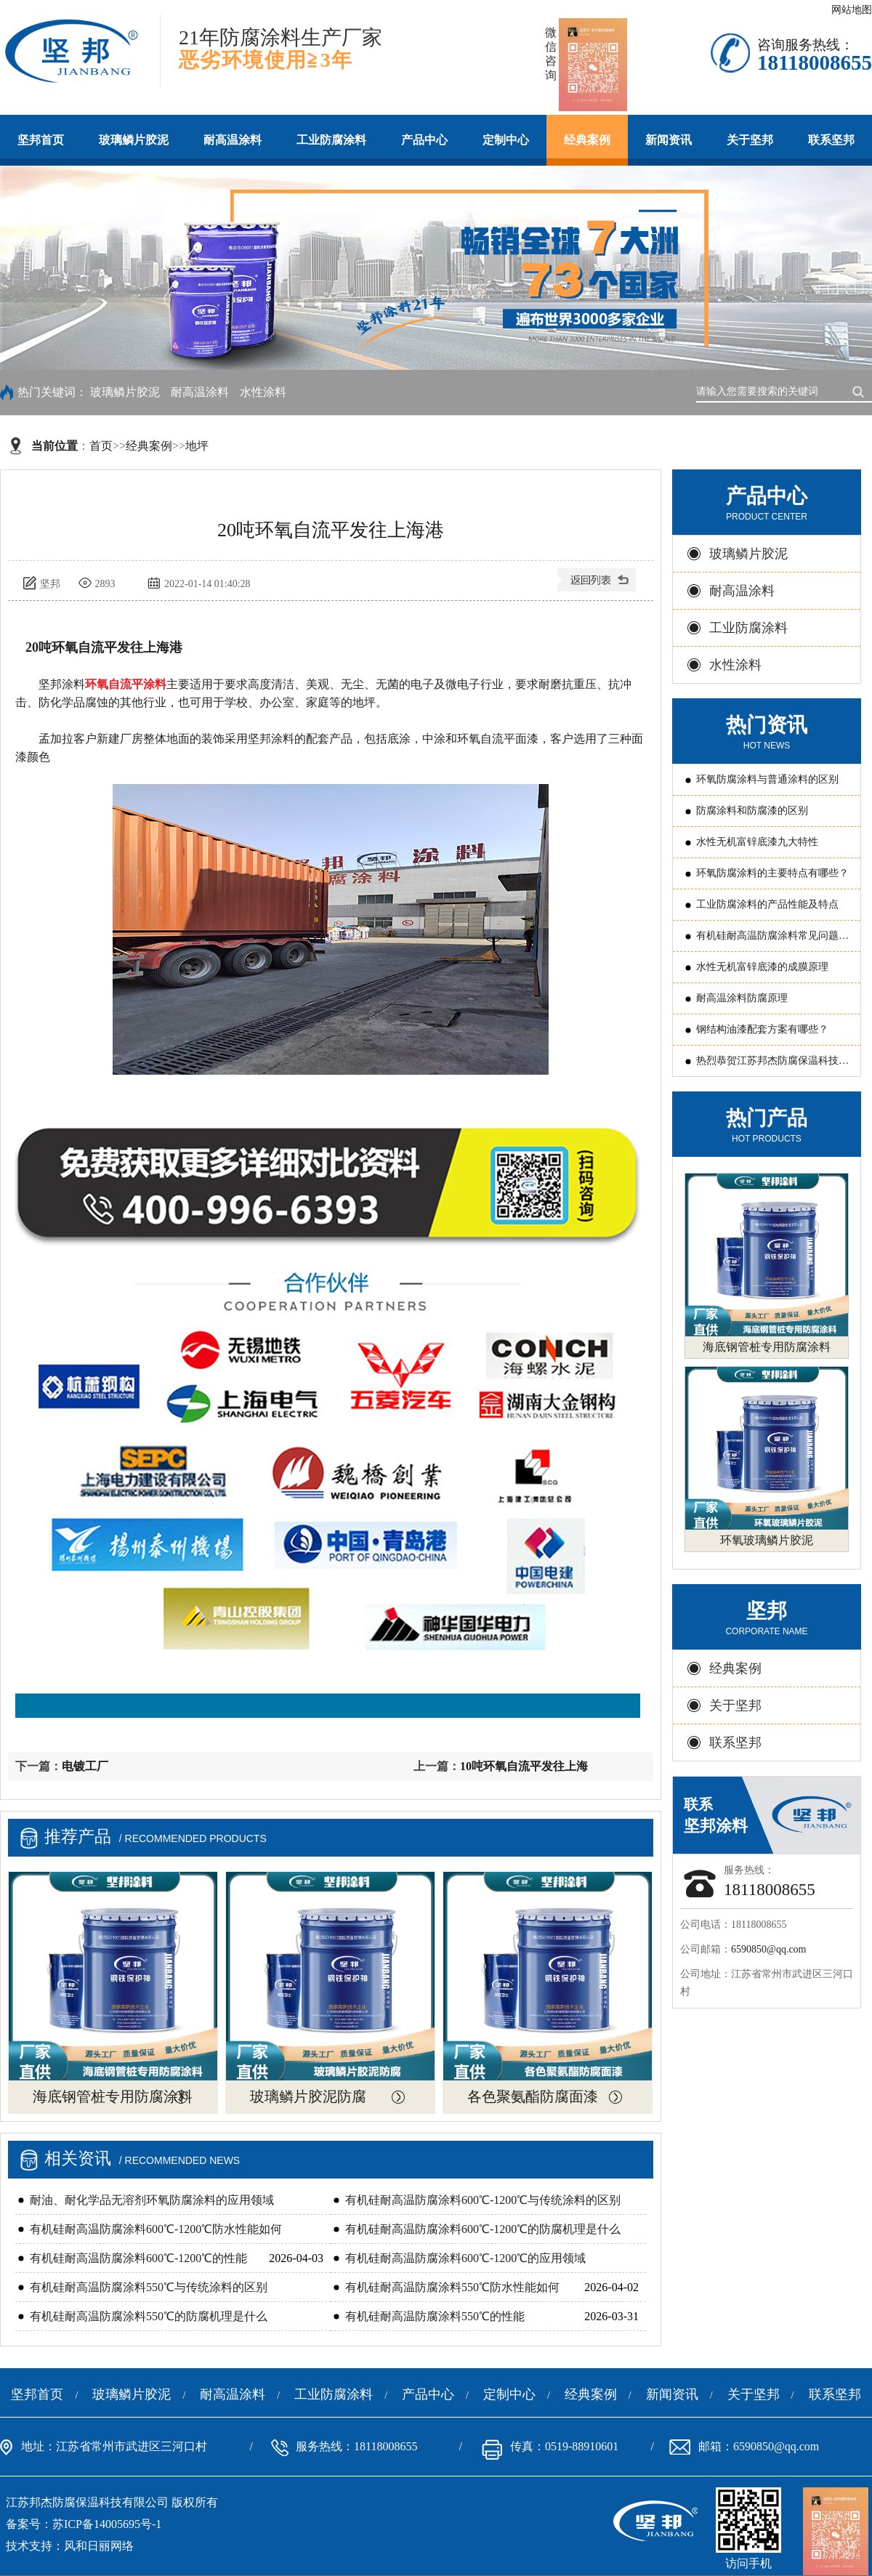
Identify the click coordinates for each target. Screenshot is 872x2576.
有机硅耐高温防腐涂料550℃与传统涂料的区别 (148, 2287)
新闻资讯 (668, 140)
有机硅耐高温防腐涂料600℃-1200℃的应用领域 (465, 2258)
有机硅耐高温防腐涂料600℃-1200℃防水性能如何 (156, 2229)
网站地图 (851, 9)
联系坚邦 (831, 140)
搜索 (861, 390)
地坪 (197, 446)
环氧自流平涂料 (125, 684)
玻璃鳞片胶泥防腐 (308, 2096)
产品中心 (424, 140)
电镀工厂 (85, 1766)
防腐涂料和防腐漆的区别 (752, 810)
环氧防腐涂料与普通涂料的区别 (767, 779)
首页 (101, 446)
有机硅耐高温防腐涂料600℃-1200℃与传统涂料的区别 (483, 2200)
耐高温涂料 (232, 140)
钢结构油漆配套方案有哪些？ (762, 1029)
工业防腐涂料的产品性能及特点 (767, 904)
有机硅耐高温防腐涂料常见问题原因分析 (772, 940)
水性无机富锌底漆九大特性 (757, 841)
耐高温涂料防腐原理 (742, 998)
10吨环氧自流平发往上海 (524, 1766)
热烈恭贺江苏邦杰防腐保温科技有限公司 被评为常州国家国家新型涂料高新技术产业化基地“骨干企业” (774, 1065)
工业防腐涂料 (331, 140)
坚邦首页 (40, 140)
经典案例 (587, 140)
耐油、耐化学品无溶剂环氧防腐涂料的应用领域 (152, 2200)
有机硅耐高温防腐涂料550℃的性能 (435, 2316)
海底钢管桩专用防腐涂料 (113, 2096)
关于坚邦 (750, 140)
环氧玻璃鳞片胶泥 (766, 1540)
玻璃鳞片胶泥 (134, 140)
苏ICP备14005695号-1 (106, 2524)
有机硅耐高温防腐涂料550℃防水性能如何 (452, 2287)
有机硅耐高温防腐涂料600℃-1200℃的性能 (138, 2258)
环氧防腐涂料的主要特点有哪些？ (772, 873)
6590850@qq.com (769, 1949)
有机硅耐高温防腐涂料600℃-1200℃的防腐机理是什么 (483, 2229)
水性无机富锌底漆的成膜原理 (762, 966)
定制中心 (506, 140)
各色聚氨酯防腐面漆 (532, 2096)
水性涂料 (263, 392)
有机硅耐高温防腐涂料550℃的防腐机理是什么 (148, 2316)
